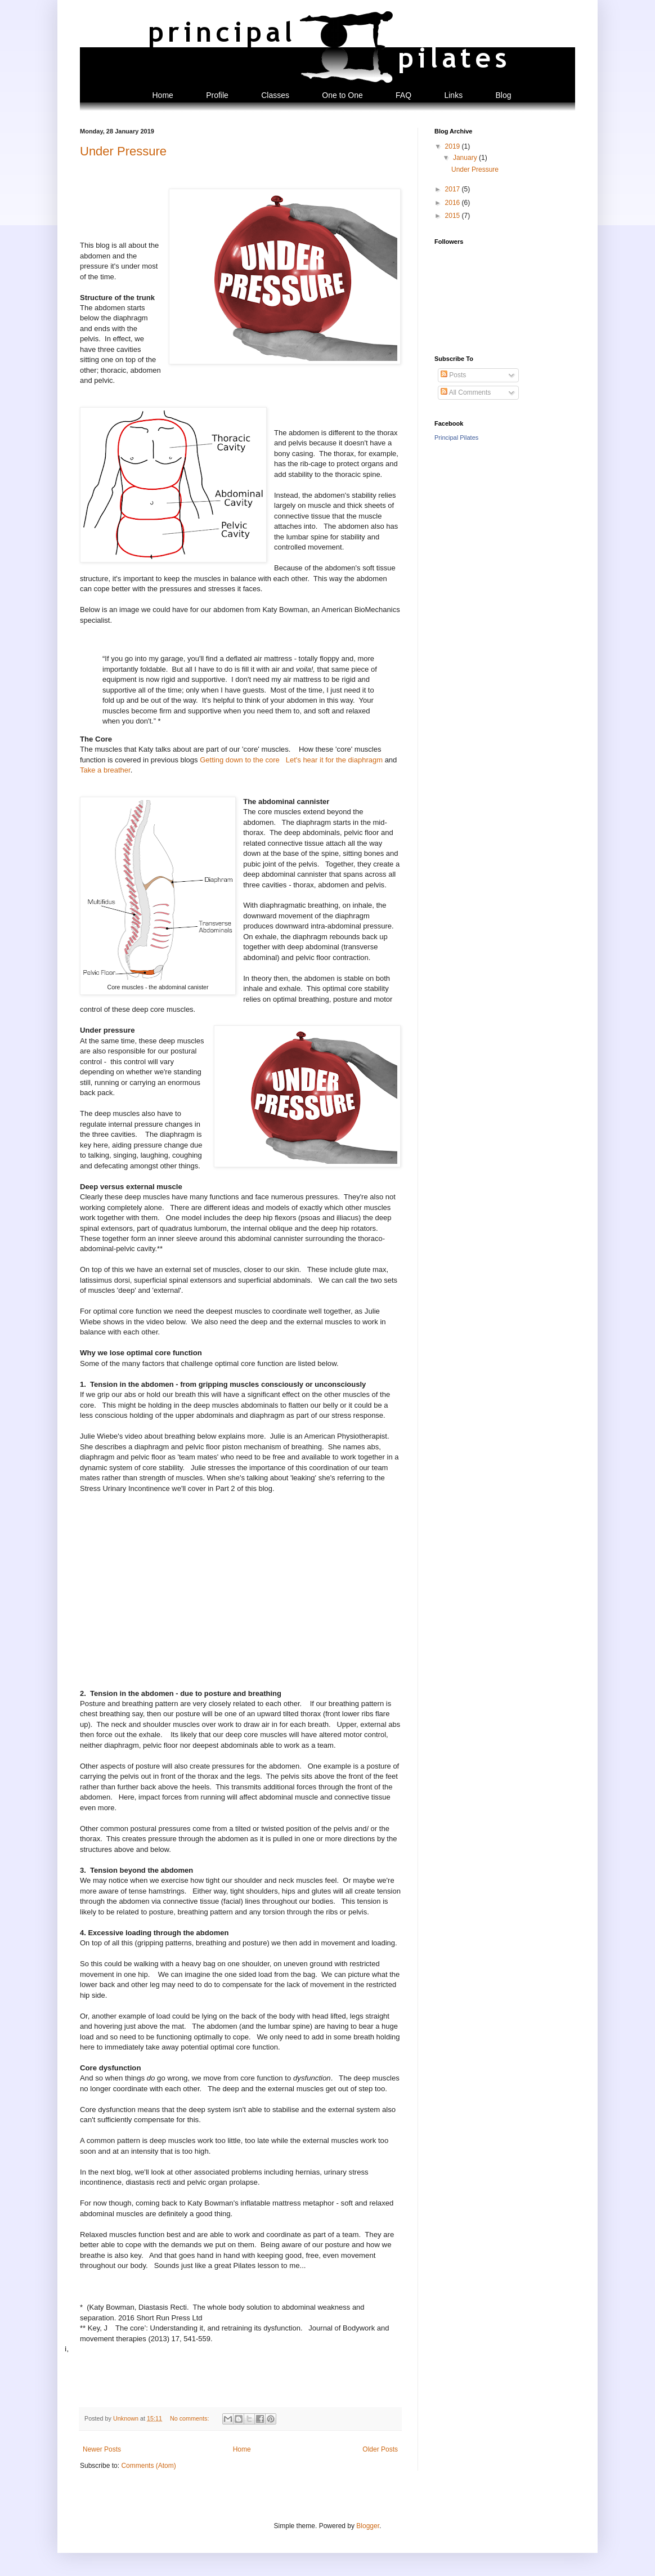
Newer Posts (102, 2449)
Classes (275, 95)
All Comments (466, 392)
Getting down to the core (240, 760)
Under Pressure (123, 151)
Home (162, 95)
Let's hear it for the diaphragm (334, 760)
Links (453, 95)
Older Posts (380, 2449)
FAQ (403, 95)
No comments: (190, 2418)
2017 (453, 189)
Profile (217, 95)
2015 (453, 216)
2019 (453, 146)
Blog (503, 95)
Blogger (367, 2526)
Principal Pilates (456, 437)
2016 (453, 203)
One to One (342, 95)
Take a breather (105, 770)
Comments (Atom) (148, 2466)
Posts (453, 375)
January (466, 158)
